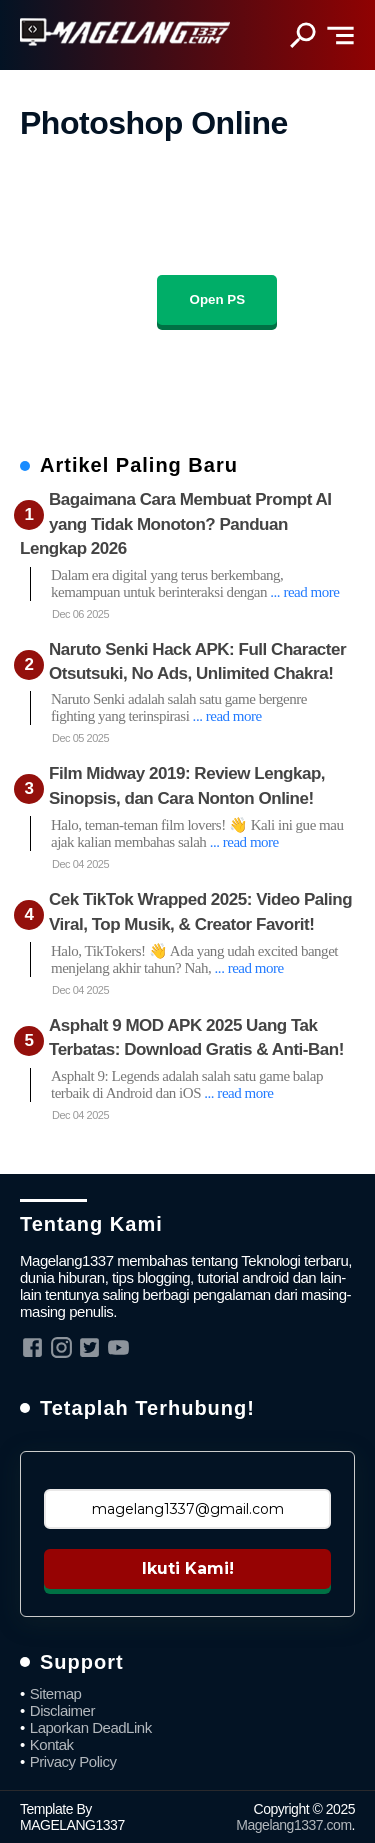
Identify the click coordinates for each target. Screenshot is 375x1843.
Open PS (218, 299)
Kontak (52, 1744)
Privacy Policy (73, 1761)
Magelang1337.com (293, 1825)
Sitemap (56, 1693)
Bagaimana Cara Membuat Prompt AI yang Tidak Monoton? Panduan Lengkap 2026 (176, 524)
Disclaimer (62, 1710)
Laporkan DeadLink (91, 1727)
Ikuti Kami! (188, 1568)
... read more (304, 592)
